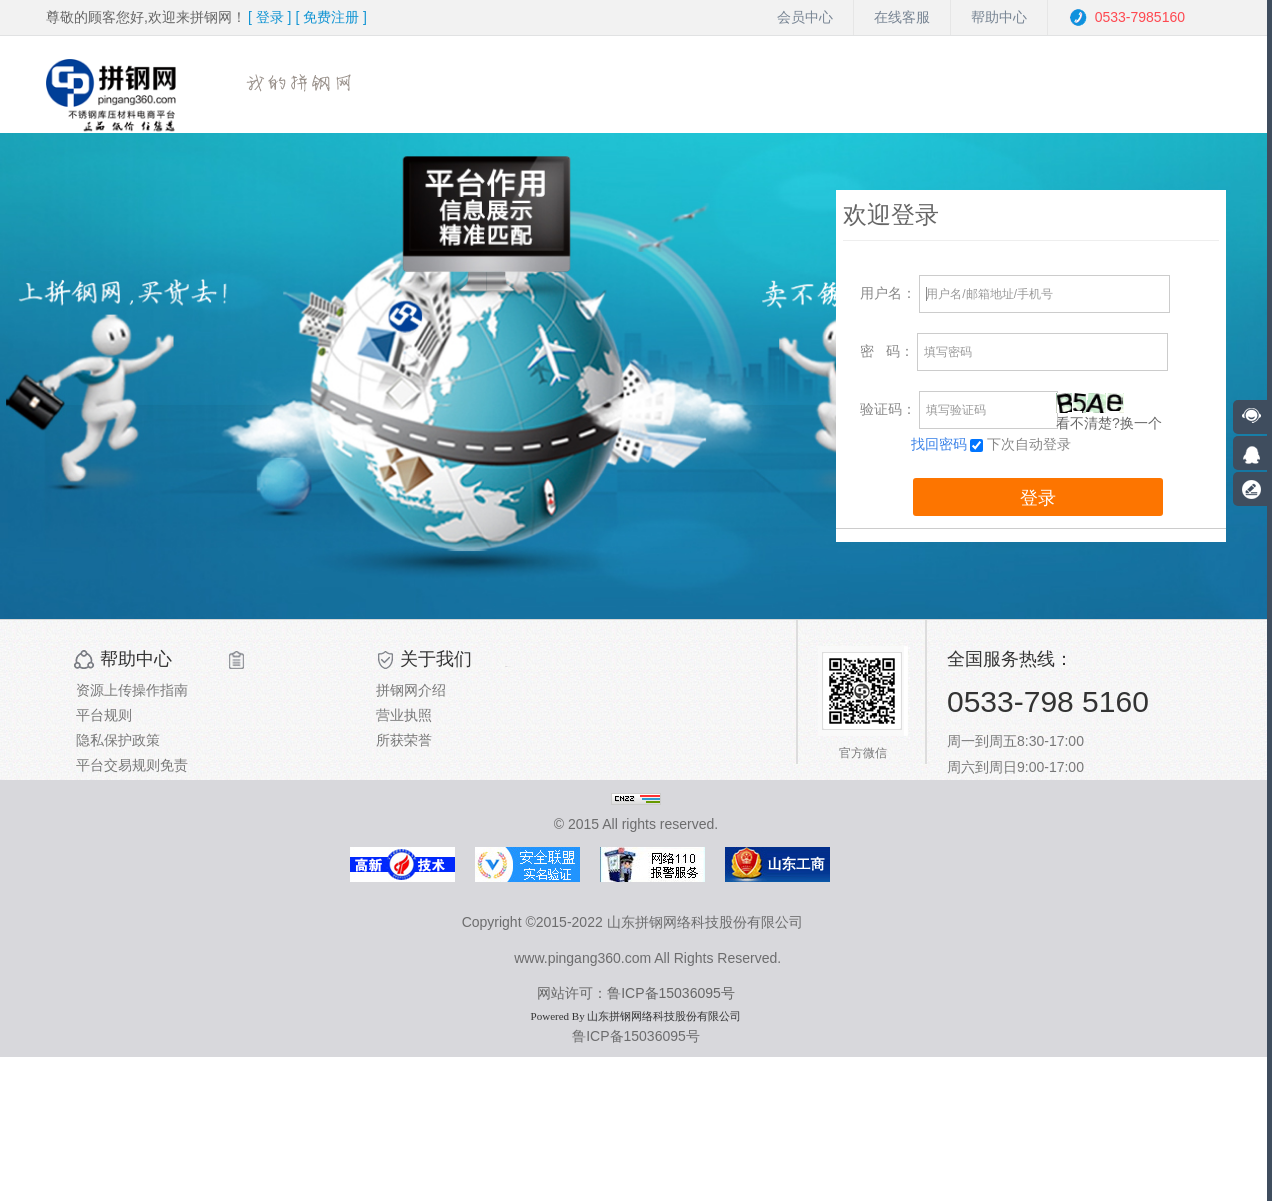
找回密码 (939, 444)
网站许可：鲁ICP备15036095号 (636, 993)
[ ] (270, 17)
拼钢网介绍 (411, 690)
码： (887, 351)
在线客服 (902, 17)
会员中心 (805, 17)
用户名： (888, 293)
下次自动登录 (1029, 444)
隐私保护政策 (118, 740)
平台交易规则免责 (132, 765)
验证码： (888, 409)
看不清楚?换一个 (1109, 423)
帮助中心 (999, 17)
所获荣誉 (404, 740)
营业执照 (404, 715)
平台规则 (104, 715)
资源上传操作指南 (132, 690)
